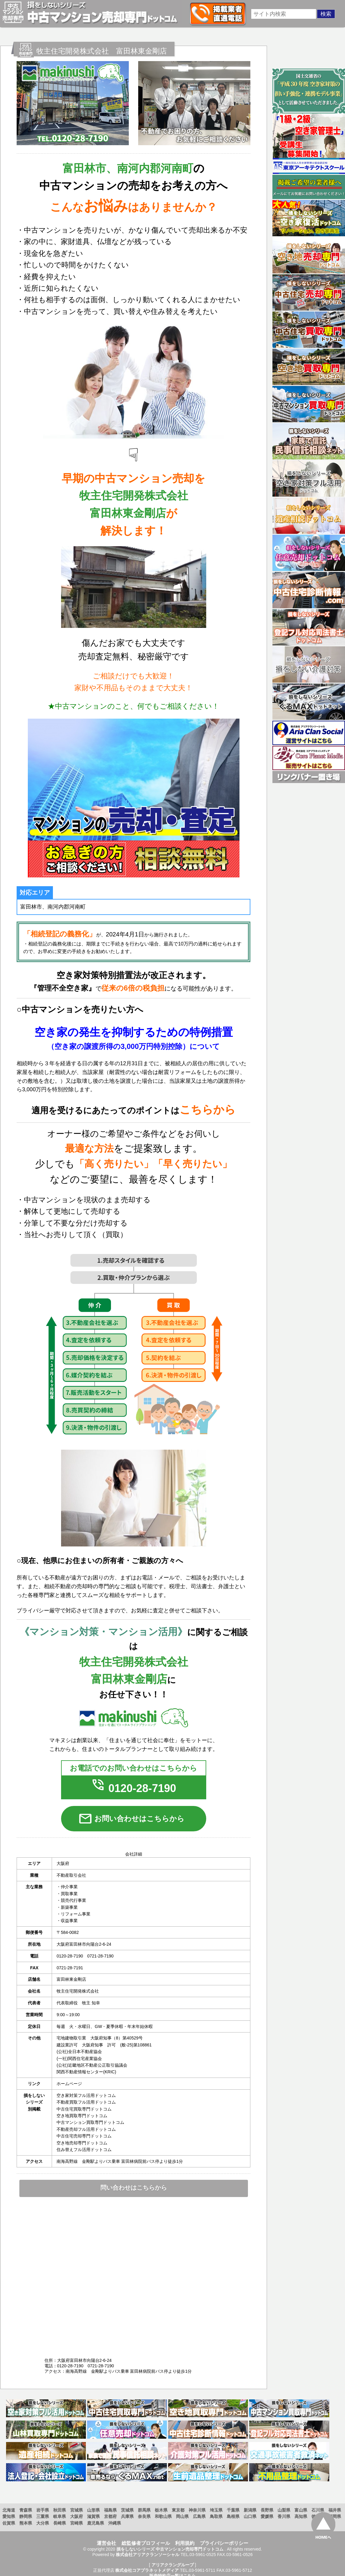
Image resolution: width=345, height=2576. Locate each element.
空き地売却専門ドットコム (82, 2142)
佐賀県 (8, 2523)
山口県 (250, 2516)
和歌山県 (163, 2516)
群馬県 (144, 2510)
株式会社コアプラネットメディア (147, 2570)
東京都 (178, 2510)
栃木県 (161, 2510)
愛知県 (8, 2516)
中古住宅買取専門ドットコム (84, 2109)
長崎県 (59, 2523)
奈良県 (144, 2516)
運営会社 (106, 2543)
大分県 (42, 2523)
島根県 (233, 2516)
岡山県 (182, 2516)
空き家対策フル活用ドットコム (86, 2095)
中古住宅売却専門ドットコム (84, 2136)
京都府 (110, 2516)
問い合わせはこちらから (133, 2187)
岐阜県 (59, 2516)
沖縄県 (114, 2523)
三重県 (42, 2516)
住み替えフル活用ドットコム (84, 2149)
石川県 (317, 2510)
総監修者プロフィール (146, 2543)
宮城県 (76, 2510)
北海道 (8, 2510)
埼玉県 (216, 2510)
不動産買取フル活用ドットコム (86, 2102)
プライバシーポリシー (224, 2543)
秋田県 (59, 2510)
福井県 (334, 2510)
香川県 (284, 2516)
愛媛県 (267, 2516)
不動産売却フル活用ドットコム (86, 2129)
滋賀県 (93, 2516)
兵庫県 (127, 2516)
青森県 (25, 2510)
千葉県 (233, 2510)
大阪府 (76, 2516)
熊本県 (25, 2523)
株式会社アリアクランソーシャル (147, 2554)
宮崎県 (76, 2523)
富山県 (301, 2510)
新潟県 (250, 2510)
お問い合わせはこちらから (131, 1818)
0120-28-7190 (133, 1788)
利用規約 (184, 2543)
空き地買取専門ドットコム (82, 2115)
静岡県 (25, 2516)
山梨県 (284, 2510)
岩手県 (42, 2510)
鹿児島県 (95, 2523)
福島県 (110, 2510)
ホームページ (69, 2083)
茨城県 (127, 2510)
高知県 (301, 2516)
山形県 (93, 2510)
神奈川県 (197, 2510)
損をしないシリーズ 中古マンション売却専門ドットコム (169, 2549)
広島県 (199, 2516)
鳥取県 (216, 2516)
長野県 (267, 2510)
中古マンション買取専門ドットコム (90, 2122)
